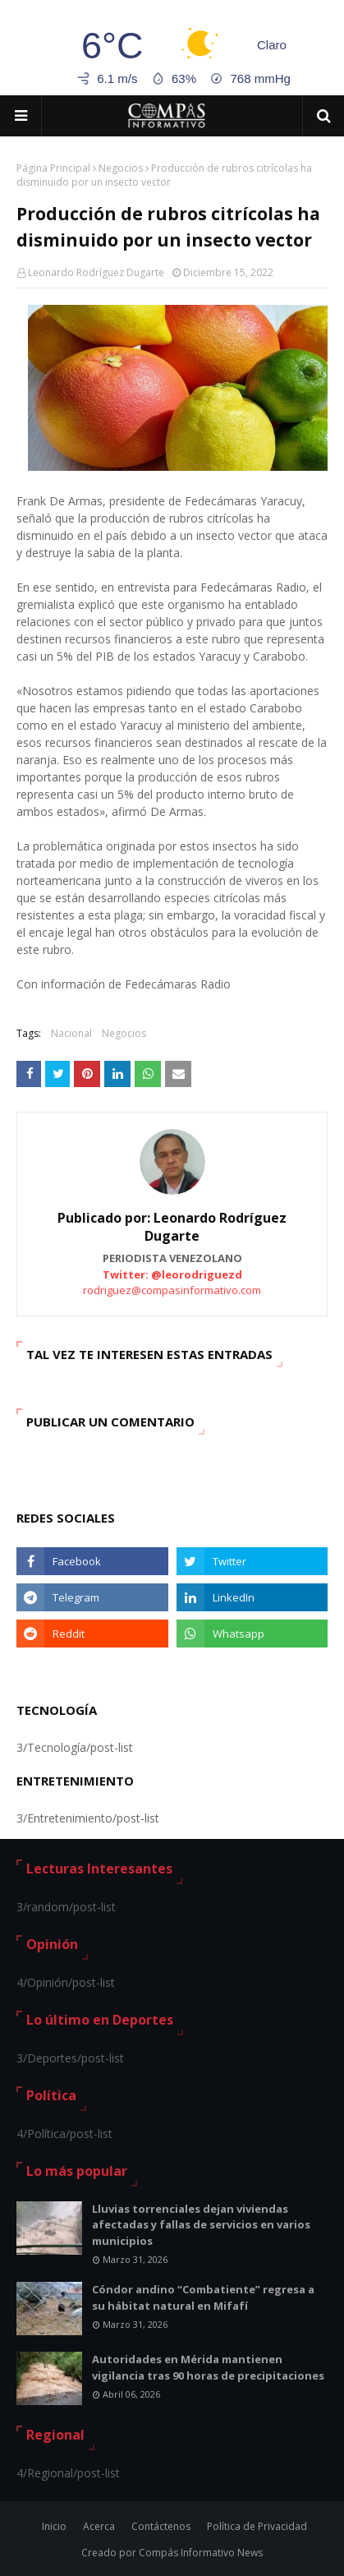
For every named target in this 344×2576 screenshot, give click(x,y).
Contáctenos (160, 2526)
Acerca (99, 2526)
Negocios (121, 168)
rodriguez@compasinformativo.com (172, 1290)
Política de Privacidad (257, 2526)
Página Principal (53, 168)
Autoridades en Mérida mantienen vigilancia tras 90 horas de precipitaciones (208, 2367)
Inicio (54, 2526)
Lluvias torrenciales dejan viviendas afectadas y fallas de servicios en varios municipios (201, 2224)
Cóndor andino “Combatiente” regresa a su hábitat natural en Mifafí (203, 2297)
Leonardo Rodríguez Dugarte (96, 272)
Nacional (71, 1033)
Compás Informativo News (201, 2553)
